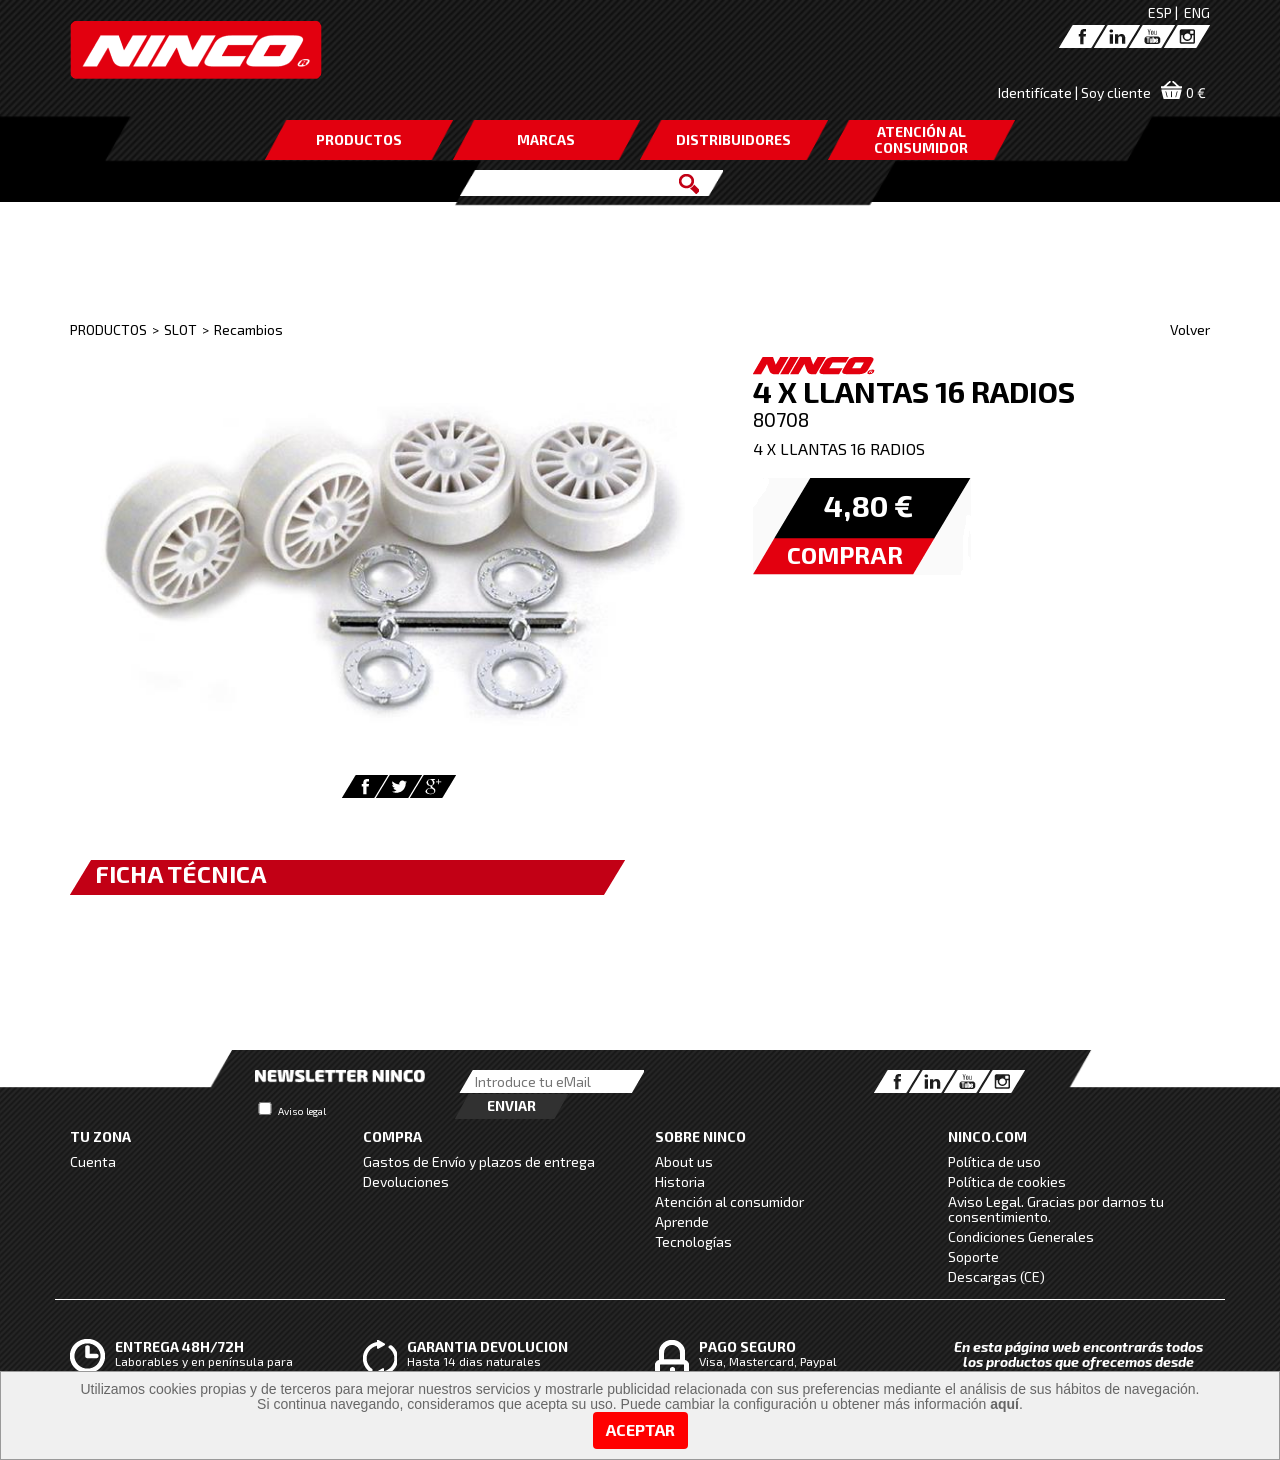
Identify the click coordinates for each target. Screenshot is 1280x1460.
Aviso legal (302, 1111)
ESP (1160, 12)
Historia (680, 1181)
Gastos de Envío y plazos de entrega (479, 1161)
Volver (1190, 329)
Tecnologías (693, 1241)
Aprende (682, 1221)
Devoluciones (406, 1181)
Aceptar (640, 1429)
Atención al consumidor (729, 1201)
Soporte (973, 1256)
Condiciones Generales (1021, 1236)
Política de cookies (1007, 1181)
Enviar (511, 1105)
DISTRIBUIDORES (733, 139)
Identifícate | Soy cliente (1074, 92)
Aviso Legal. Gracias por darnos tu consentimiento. (1056, 1209)
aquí (1004, 1404)
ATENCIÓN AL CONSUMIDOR (921, 139)
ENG (1197, 12)
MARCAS (546, 139)
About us (684, 1161)
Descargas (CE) (996, 1276)
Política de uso (994, 1161)
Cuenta (93, 1161)
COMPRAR (845, 554)
